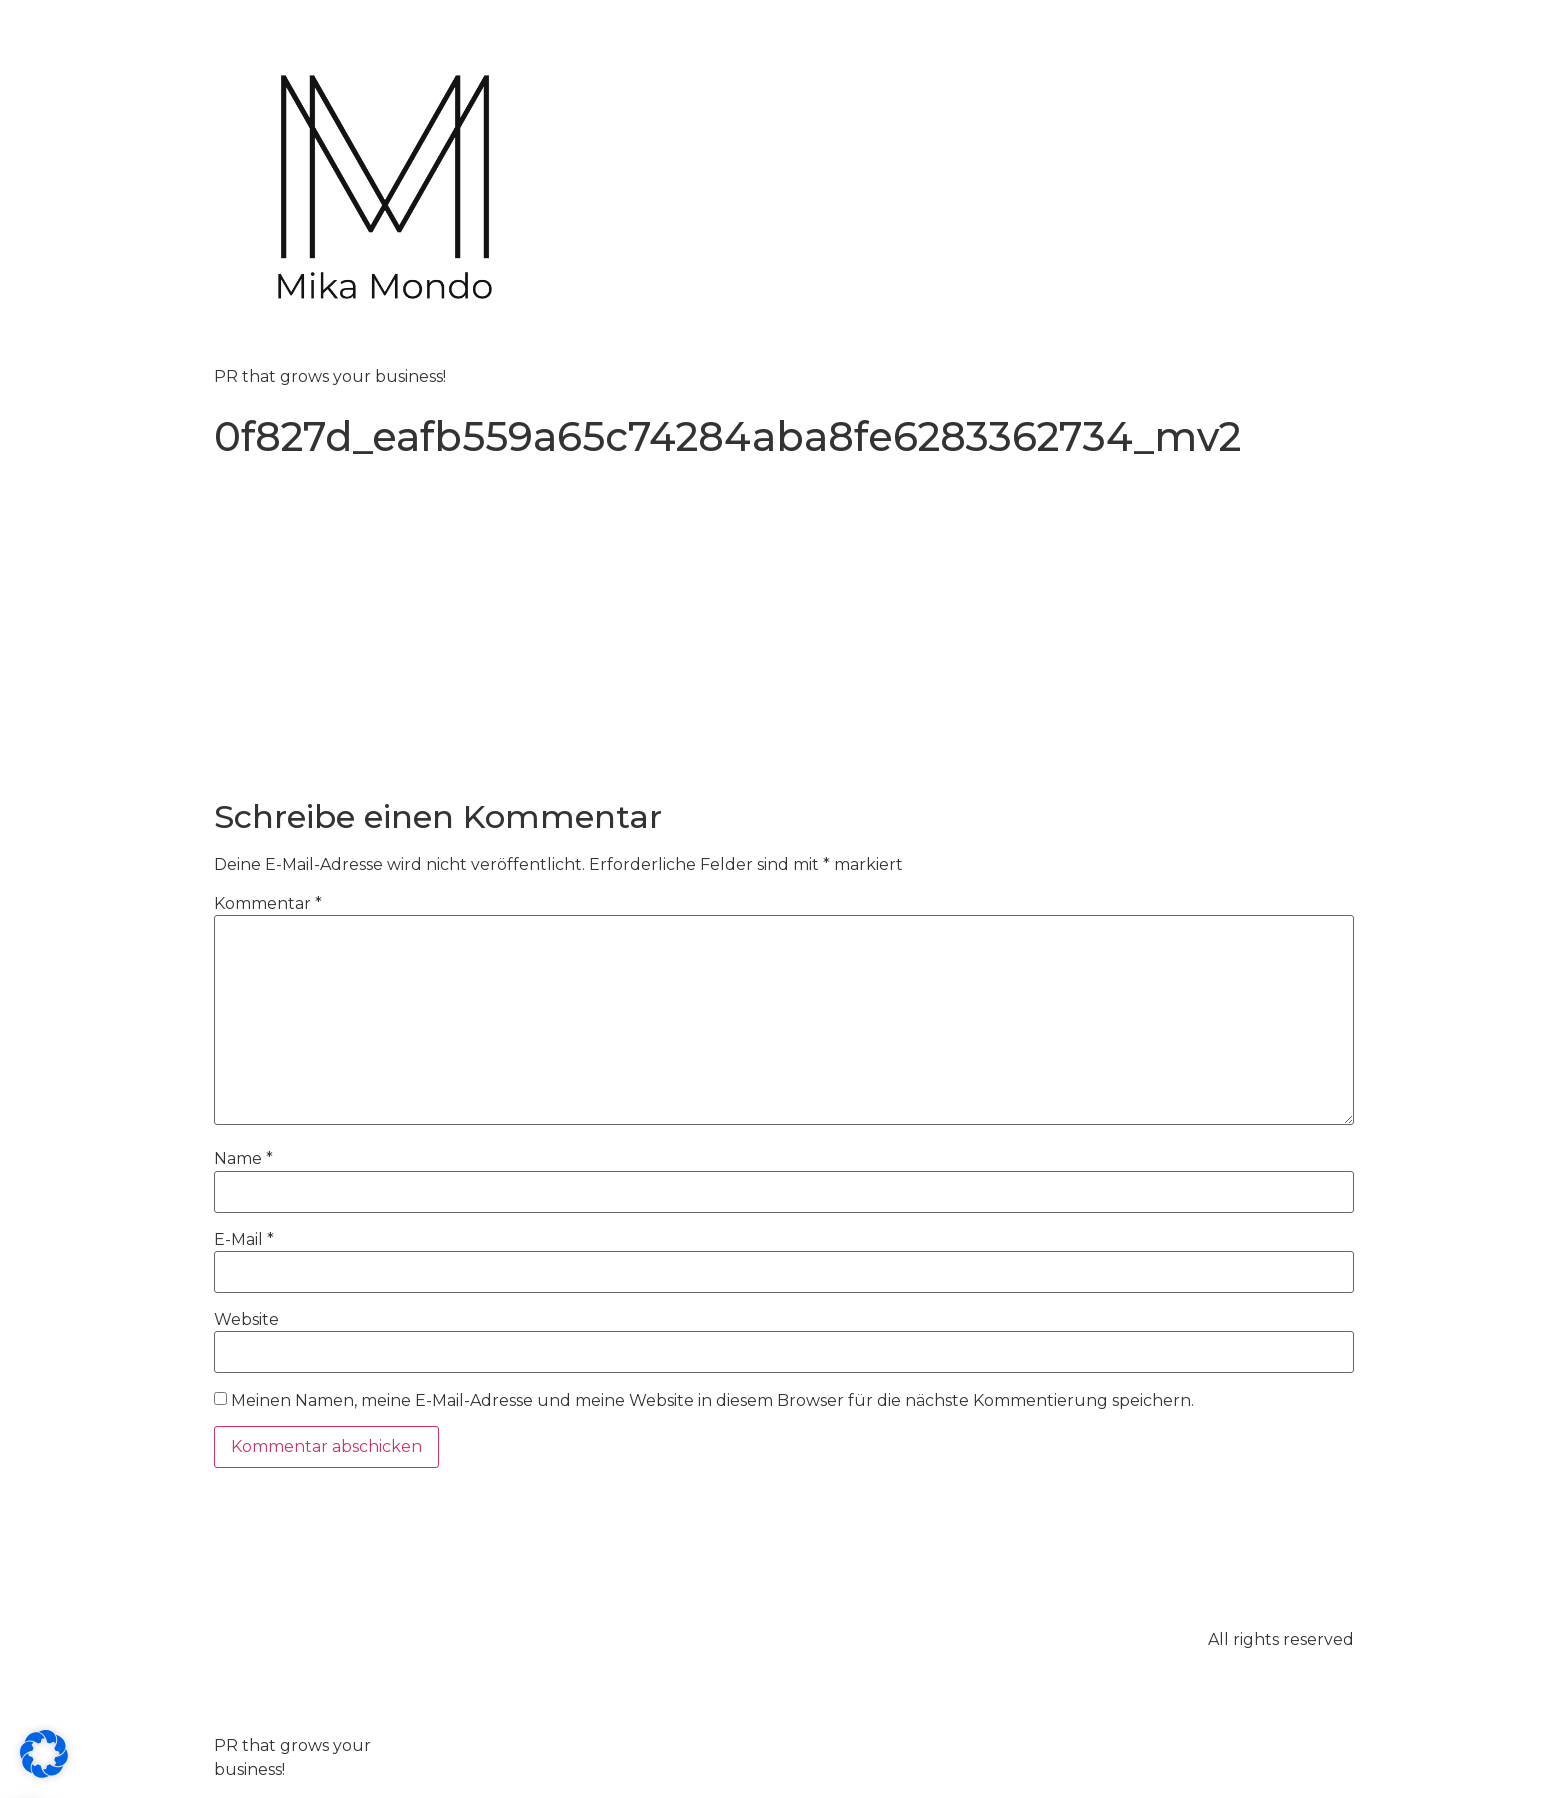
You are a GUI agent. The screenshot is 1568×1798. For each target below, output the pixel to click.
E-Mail (244, 1240)
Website (246, 1320)
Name (243, 1159)
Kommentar (268, 904)
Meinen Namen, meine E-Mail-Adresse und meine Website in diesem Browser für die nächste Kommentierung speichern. (712, 1401)
